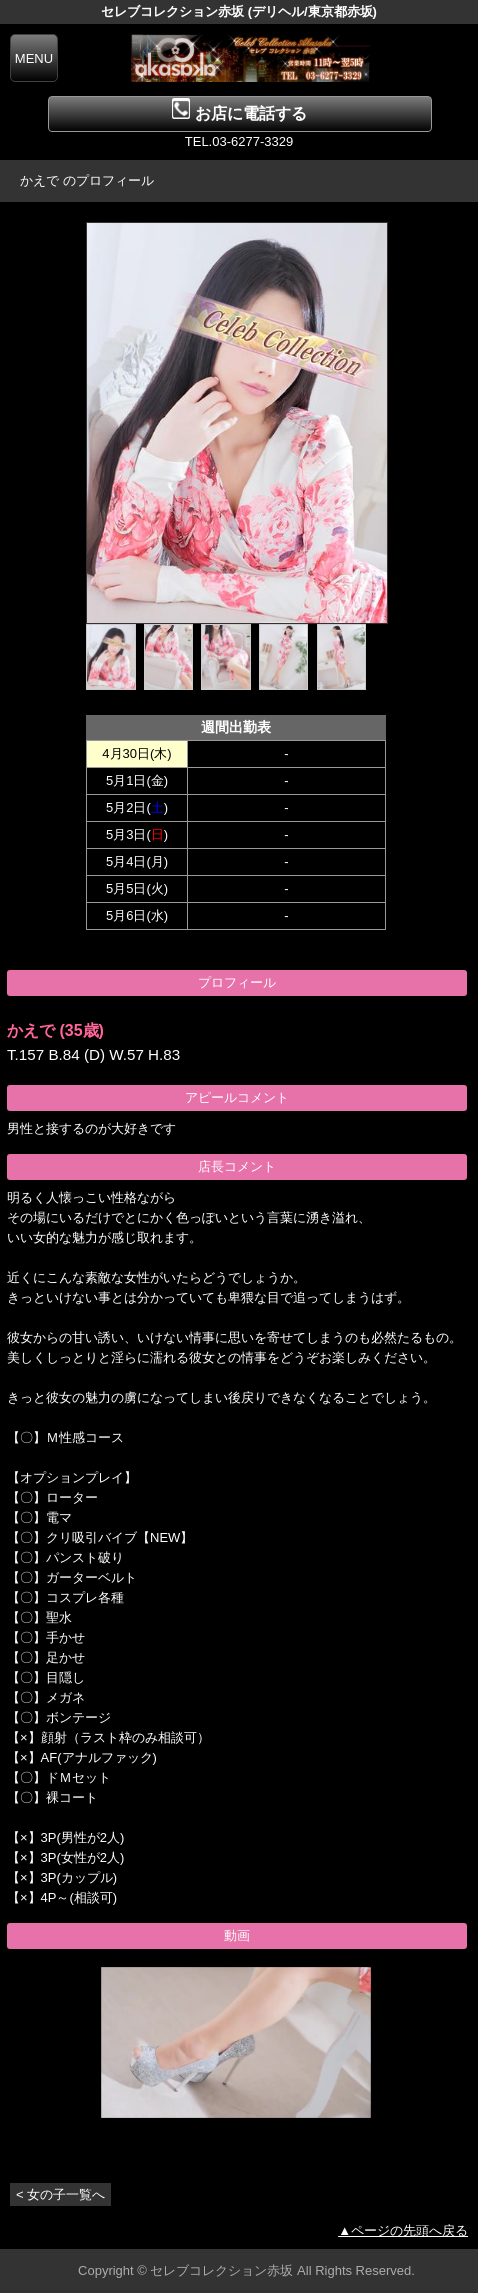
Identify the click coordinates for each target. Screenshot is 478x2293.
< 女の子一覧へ (60, 2194)
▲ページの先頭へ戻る (403, 2230)
